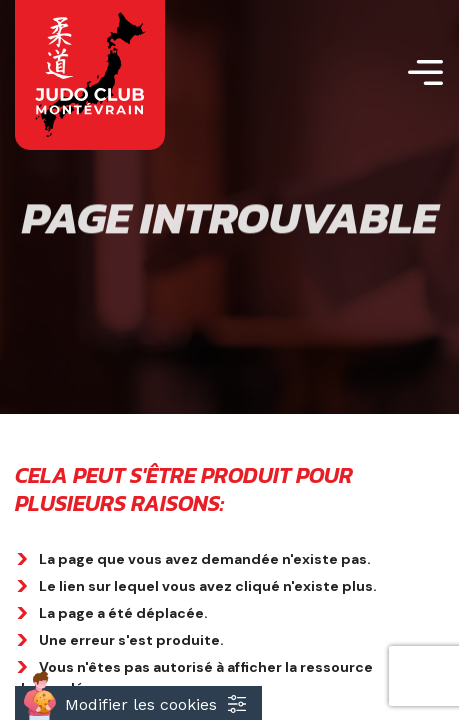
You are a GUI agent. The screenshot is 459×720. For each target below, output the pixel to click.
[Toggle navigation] (425, 75)
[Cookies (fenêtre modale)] (138, 703)
